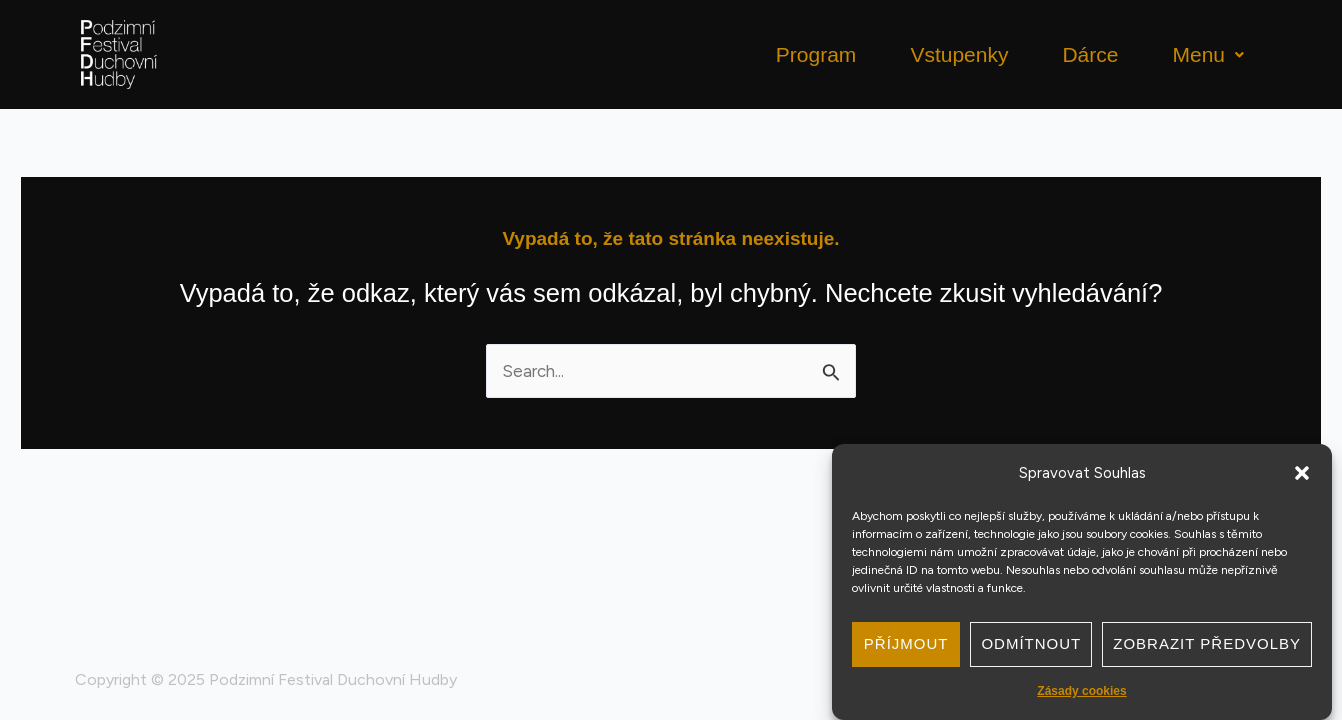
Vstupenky (959, 54)
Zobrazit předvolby (1207, 643)
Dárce (1090, 54)
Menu (1208, 54)
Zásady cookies (1081, 691)
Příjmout (906, 643)
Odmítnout (1031, 643)
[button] (1302, 473)
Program (816, 54)
